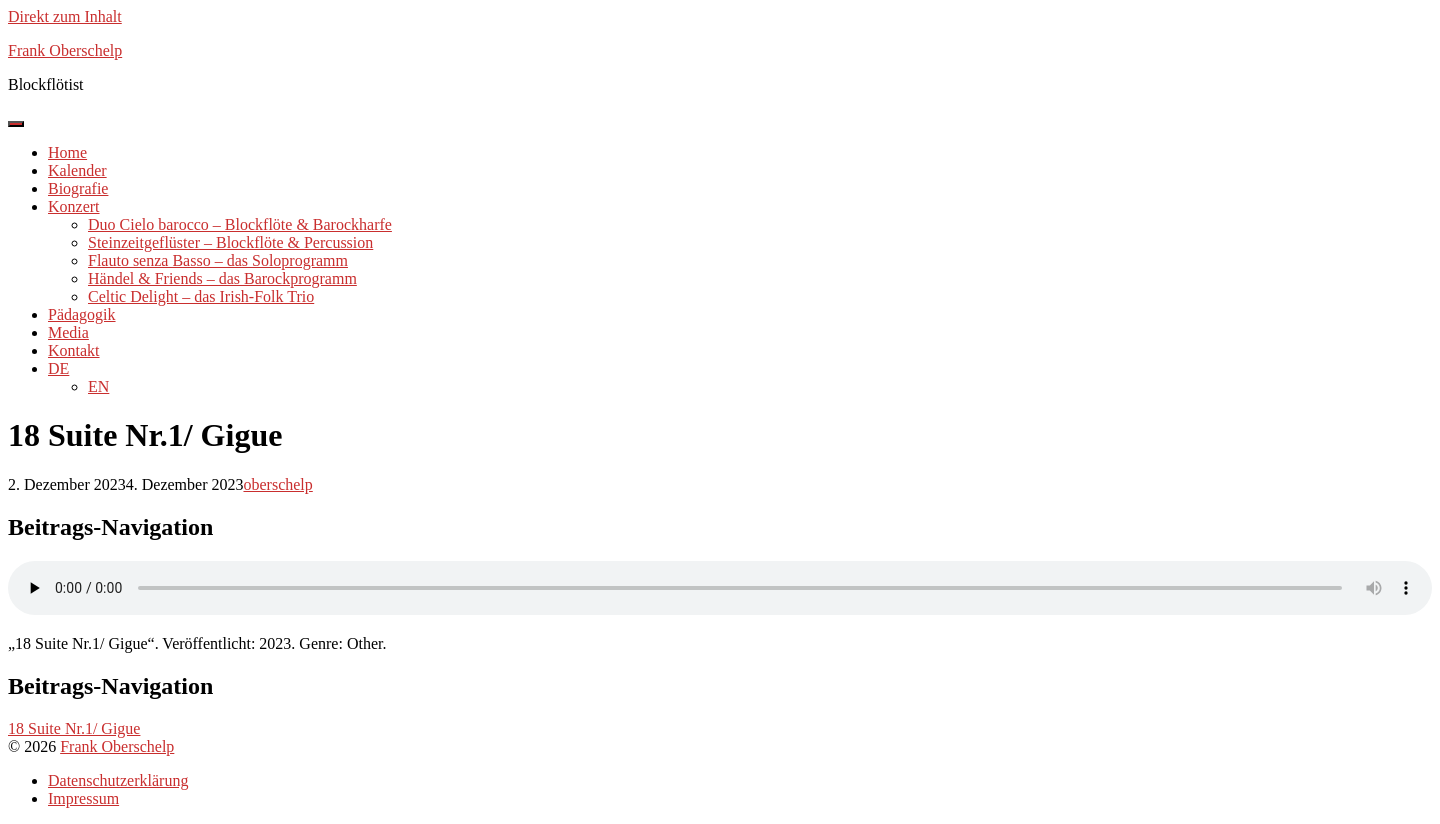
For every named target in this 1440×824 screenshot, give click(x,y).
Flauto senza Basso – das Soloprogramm (218, 260)
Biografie (78, 188)
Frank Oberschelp (117, 746)
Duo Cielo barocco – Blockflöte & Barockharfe (240, 224)
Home (67, 152)
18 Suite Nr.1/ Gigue (74, 728)
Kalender (77, 170)
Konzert (74, 206)
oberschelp (277, 484)
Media (68, 332)
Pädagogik (82, 314)
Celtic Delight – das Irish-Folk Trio (201, 296)
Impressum (83, 798)
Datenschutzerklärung (118, 780)
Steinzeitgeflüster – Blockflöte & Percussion (230, 242)
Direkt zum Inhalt (65, 16)
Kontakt (74, 350)
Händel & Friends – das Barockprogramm (222, 278)
